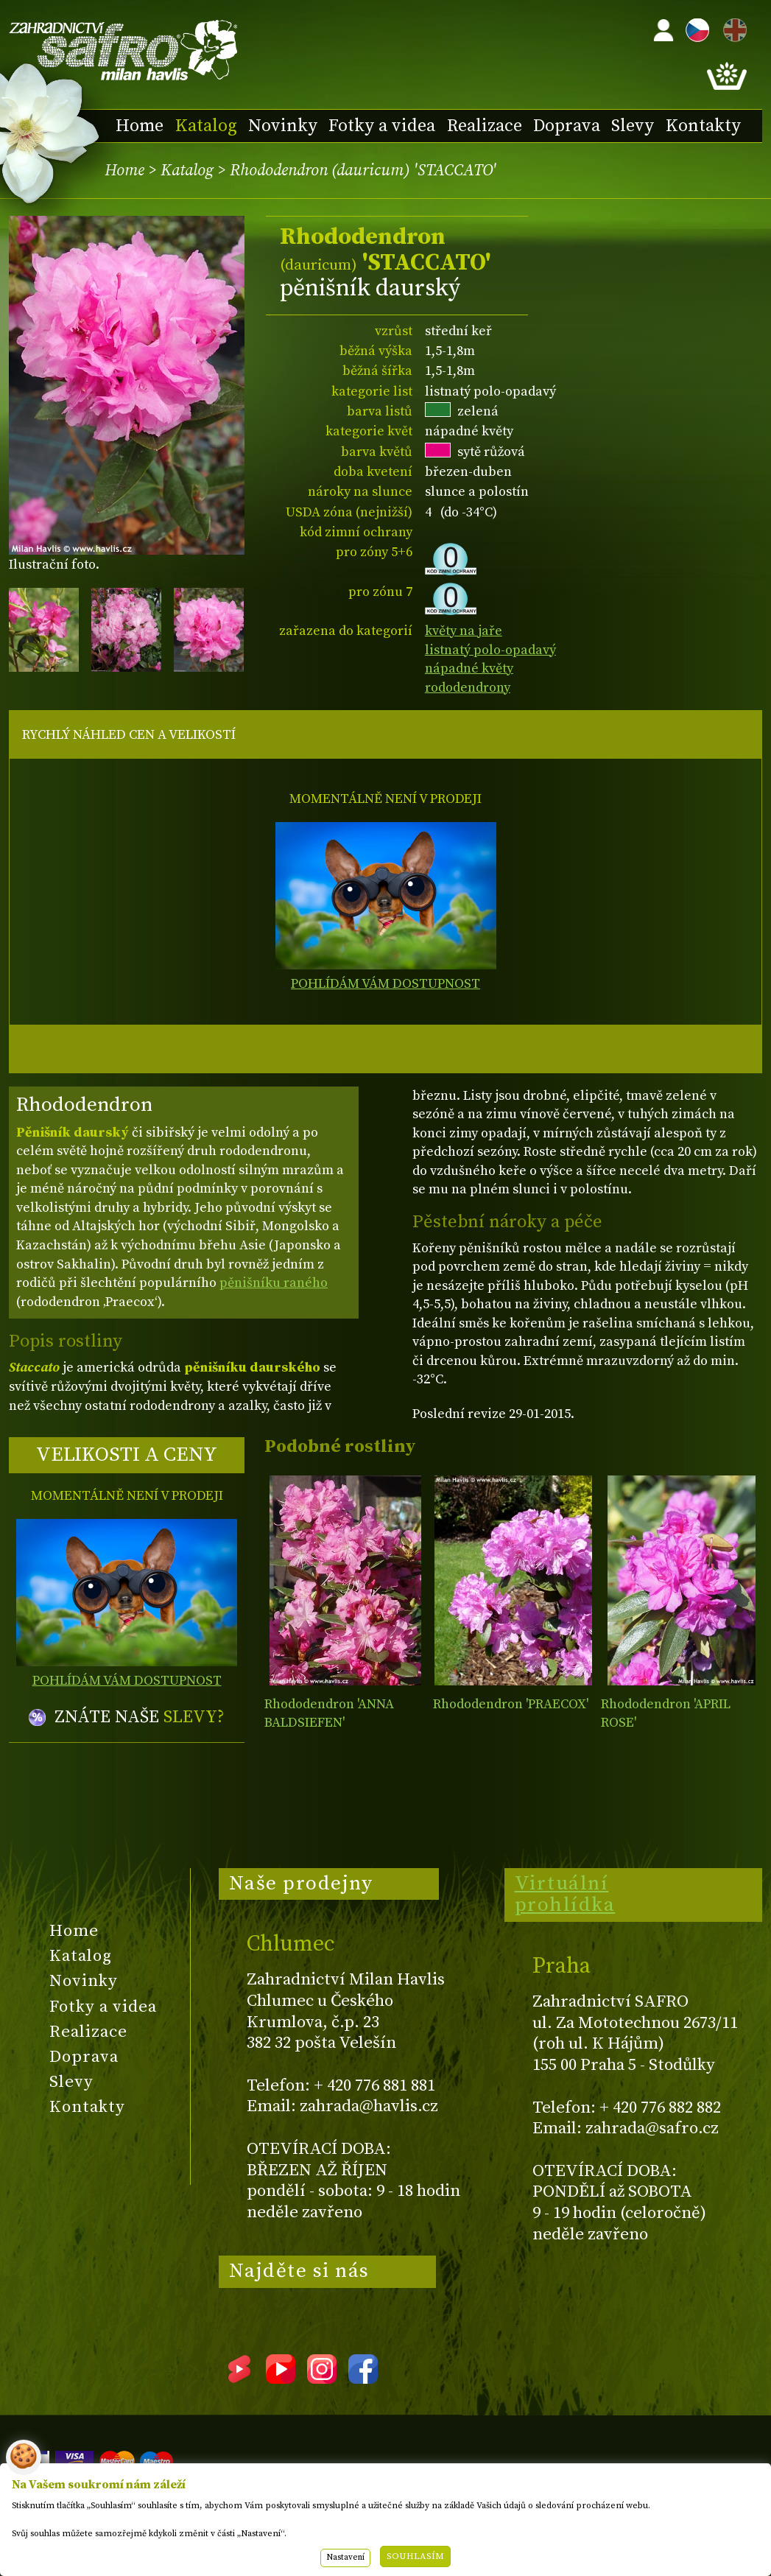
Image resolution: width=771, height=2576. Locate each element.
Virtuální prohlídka (565, 1894)
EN (732, 27)
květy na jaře (463, 630)
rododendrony (467, 687)
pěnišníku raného (273, 1282)
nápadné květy (469, 668)
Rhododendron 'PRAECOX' (510, 1704)
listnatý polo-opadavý (490, 650)
